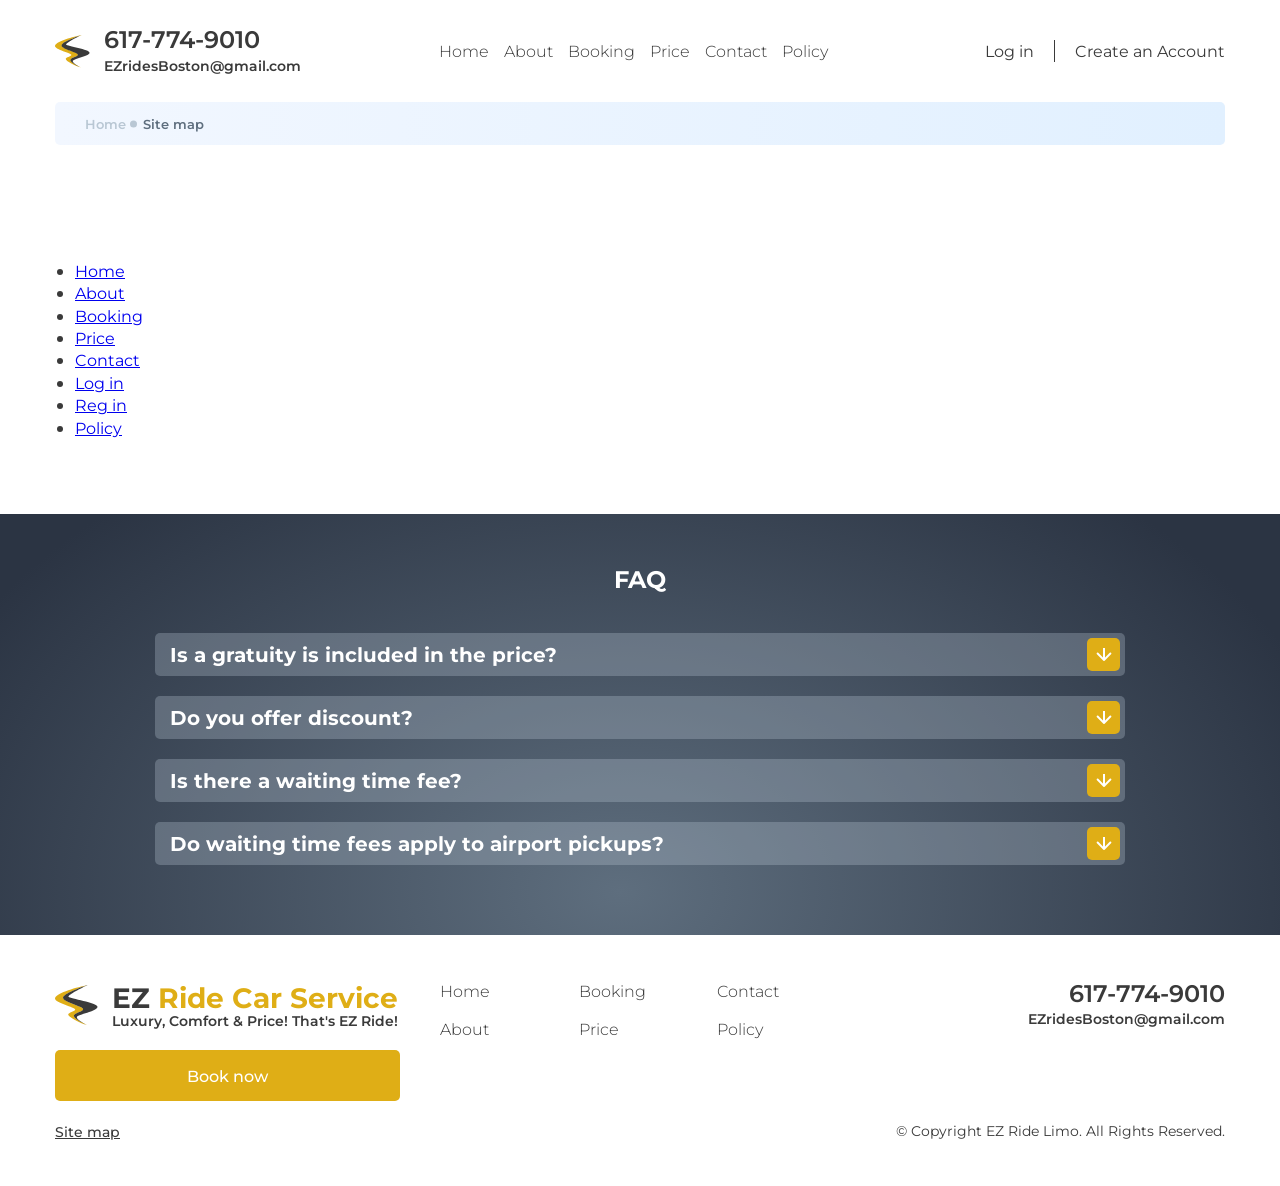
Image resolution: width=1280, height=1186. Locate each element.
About (528, 50)
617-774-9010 (182, 38)
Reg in (101, 404)
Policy (805, 50)
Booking (601, 50)
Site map (87, 1131)
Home (464, 50)
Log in (99, 382)
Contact (736, 50)
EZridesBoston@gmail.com (202, 65)
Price (670, 50)
